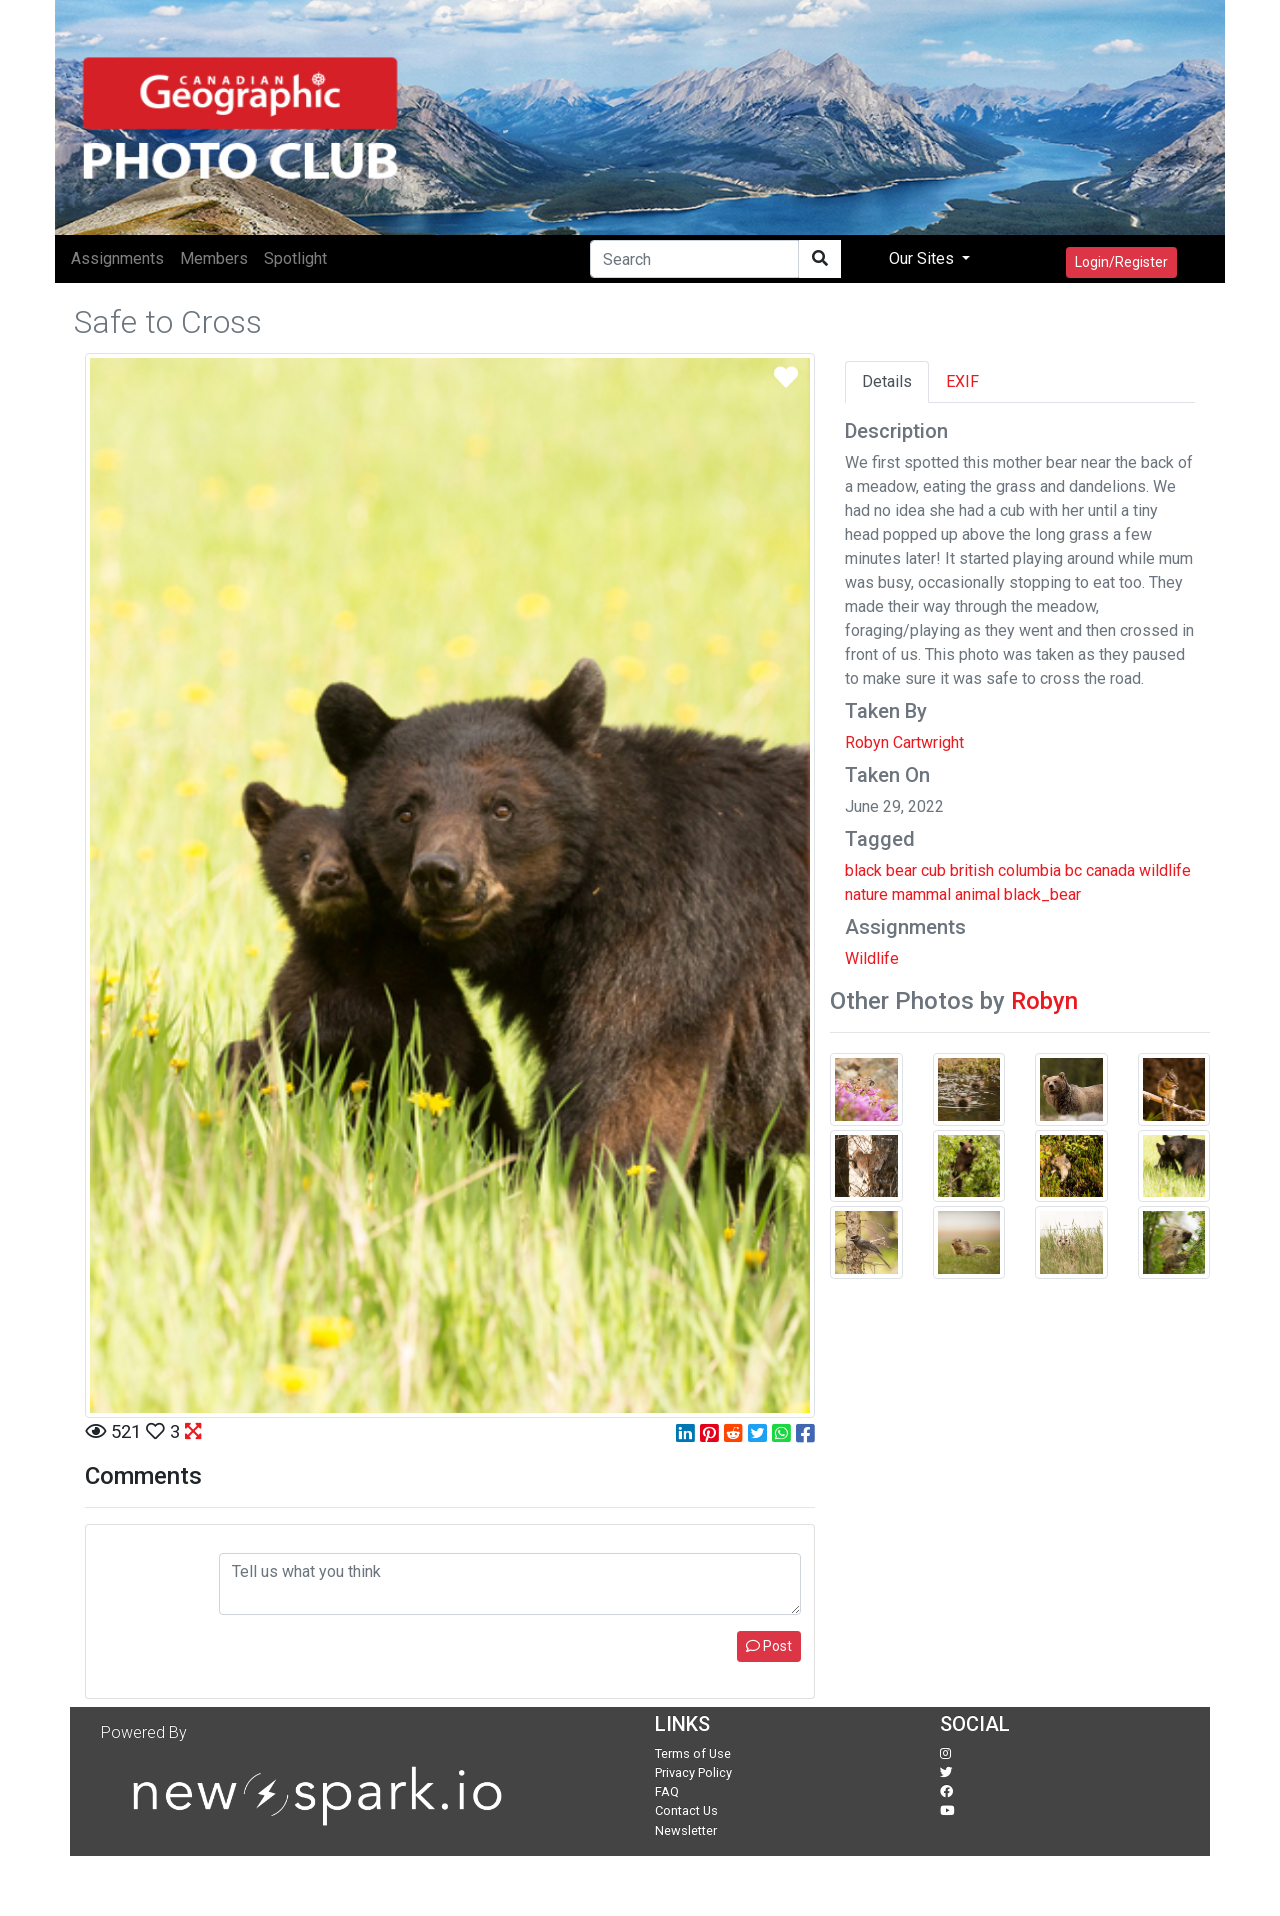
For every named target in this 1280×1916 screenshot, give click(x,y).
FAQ (667, 1791)
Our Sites (923, 258)
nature (866, 894)
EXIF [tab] (962, 381)
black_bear (1042, 894)
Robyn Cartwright (904, 742)
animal (977, 894)
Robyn (1044, 1001)
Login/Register (1121, 262)
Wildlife (872, 958)
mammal (921, 894)
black (863, 870)
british (972, 870)
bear (901, 870)
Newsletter (686, 1830)
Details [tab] (887, 381)
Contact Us (686, 1810)
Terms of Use (693, 1753)
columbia (1029, 870)
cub (933, 870)
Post (769, 1646)
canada (1110, 870)
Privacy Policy (693, 1772)
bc (1073, 870)
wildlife (1165, 870)
